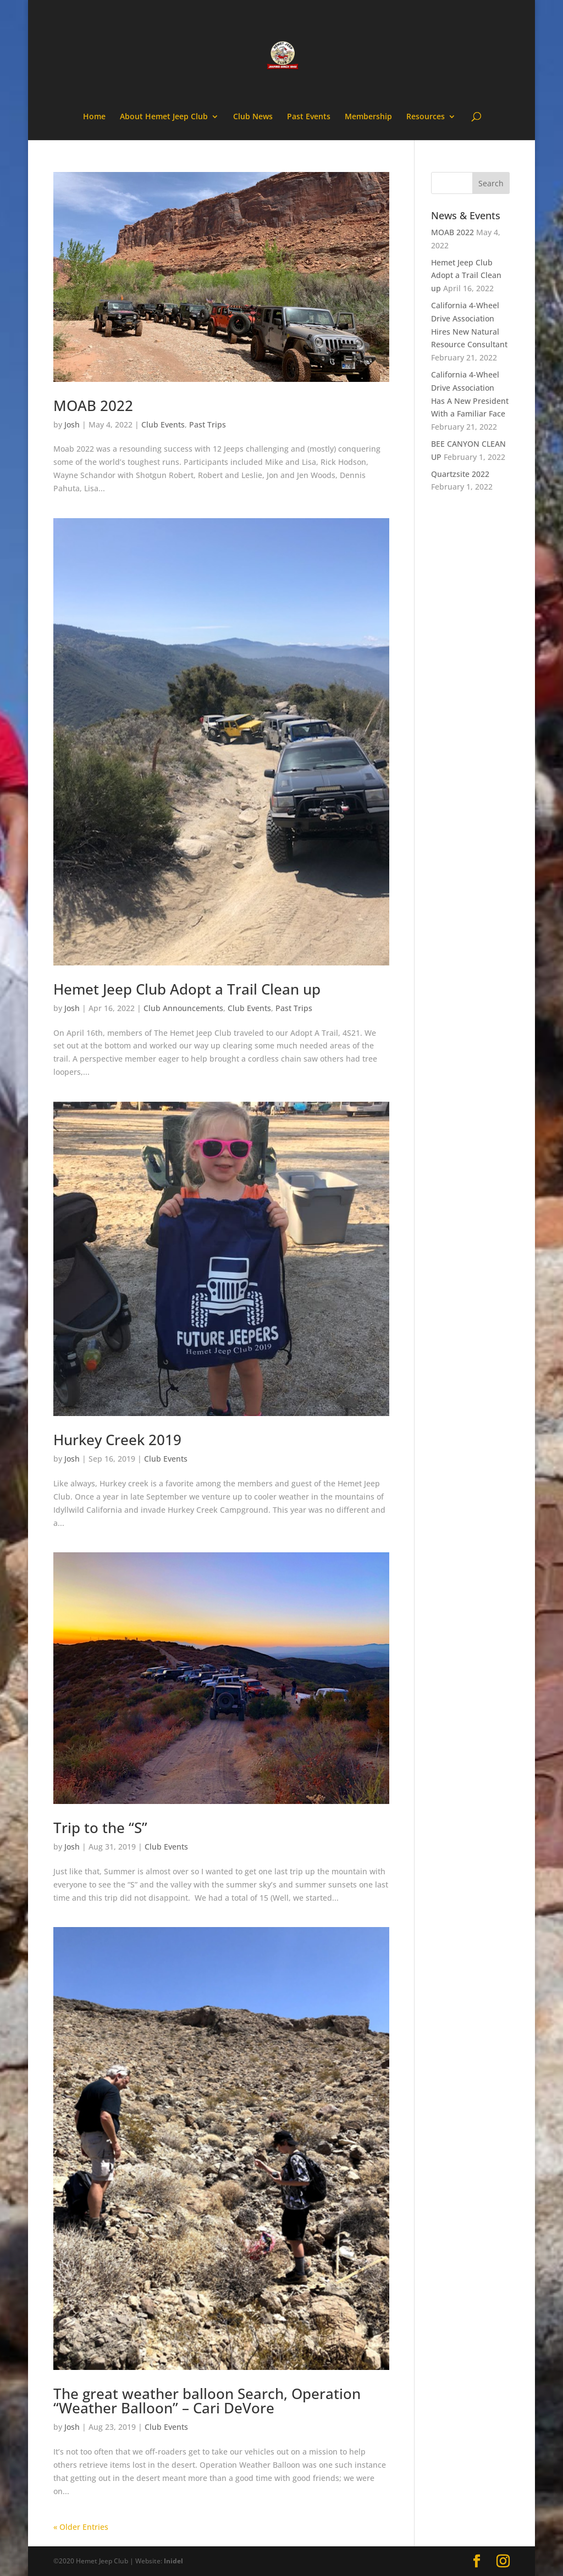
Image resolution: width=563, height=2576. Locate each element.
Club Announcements (183, 1008)
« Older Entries (80, 2527)
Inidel (173, 2561)
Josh (72, 424)
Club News (253, 117)
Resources (425, 117)
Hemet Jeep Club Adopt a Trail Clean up (187, 989)
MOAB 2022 (93, 405)
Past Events (308, 117)
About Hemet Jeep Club (164, 117)
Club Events (163, 424)
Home (94, 117)
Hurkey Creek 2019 (117, 1440)
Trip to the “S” (100, 1827)
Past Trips (207, 424)
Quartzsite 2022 (460, 474)
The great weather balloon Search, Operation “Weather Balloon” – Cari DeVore (207, 2401)
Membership (368, 117)
